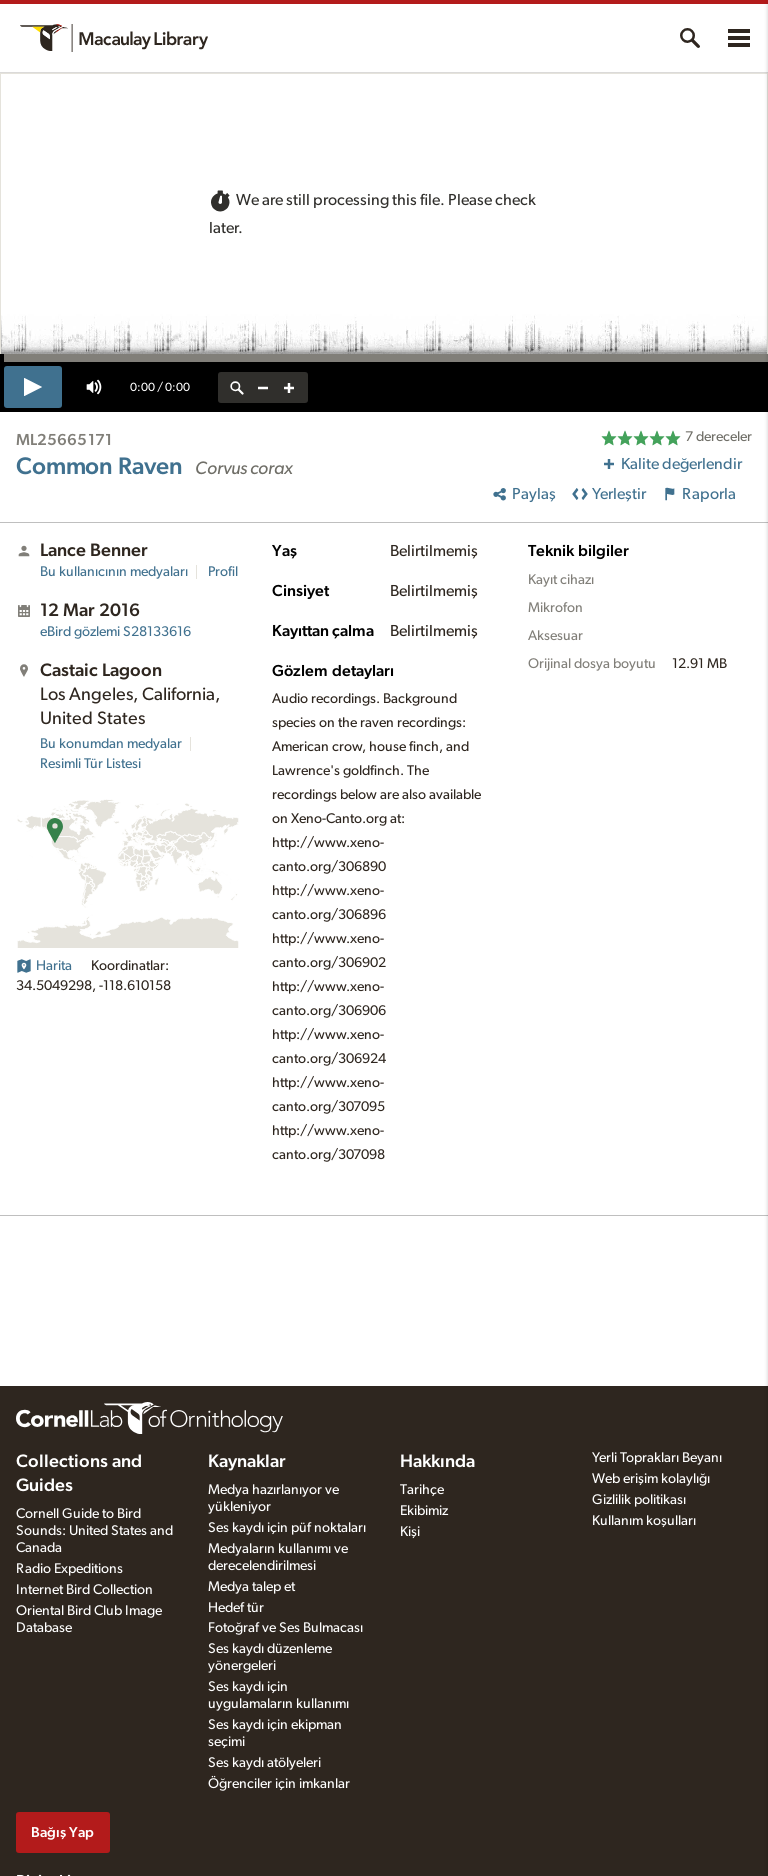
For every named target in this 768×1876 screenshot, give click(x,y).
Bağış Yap (62, 1832)
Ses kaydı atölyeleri (264, 1763)
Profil (223, 572)
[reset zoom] (237, 387)
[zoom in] (289, 387)
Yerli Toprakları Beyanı (657, 1458)
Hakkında (437, 1462)
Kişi (410, 1532)
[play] (33, 387)
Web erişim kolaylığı (651, 1479)
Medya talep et (251, 1587)
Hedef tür (236, 1608)
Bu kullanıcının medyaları (114, 572)
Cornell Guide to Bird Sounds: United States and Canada (94, 1531)
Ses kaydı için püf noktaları (287, 1528)
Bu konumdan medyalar (111, 744)
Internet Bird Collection (84, 1590)
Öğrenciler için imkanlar (279, 1784)
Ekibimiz (424, 1511)
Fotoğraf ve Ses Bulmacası (285, 1628)
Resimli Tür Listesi (90, 764)
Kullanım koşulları (644, 1521)
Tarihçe (422, 1490)
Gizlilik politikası (639, 1500)
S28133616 (115, 632)
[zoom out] (263, 387)
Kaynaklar (247, 1462)
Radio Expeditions (69, 1569)
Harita (44, 966)
